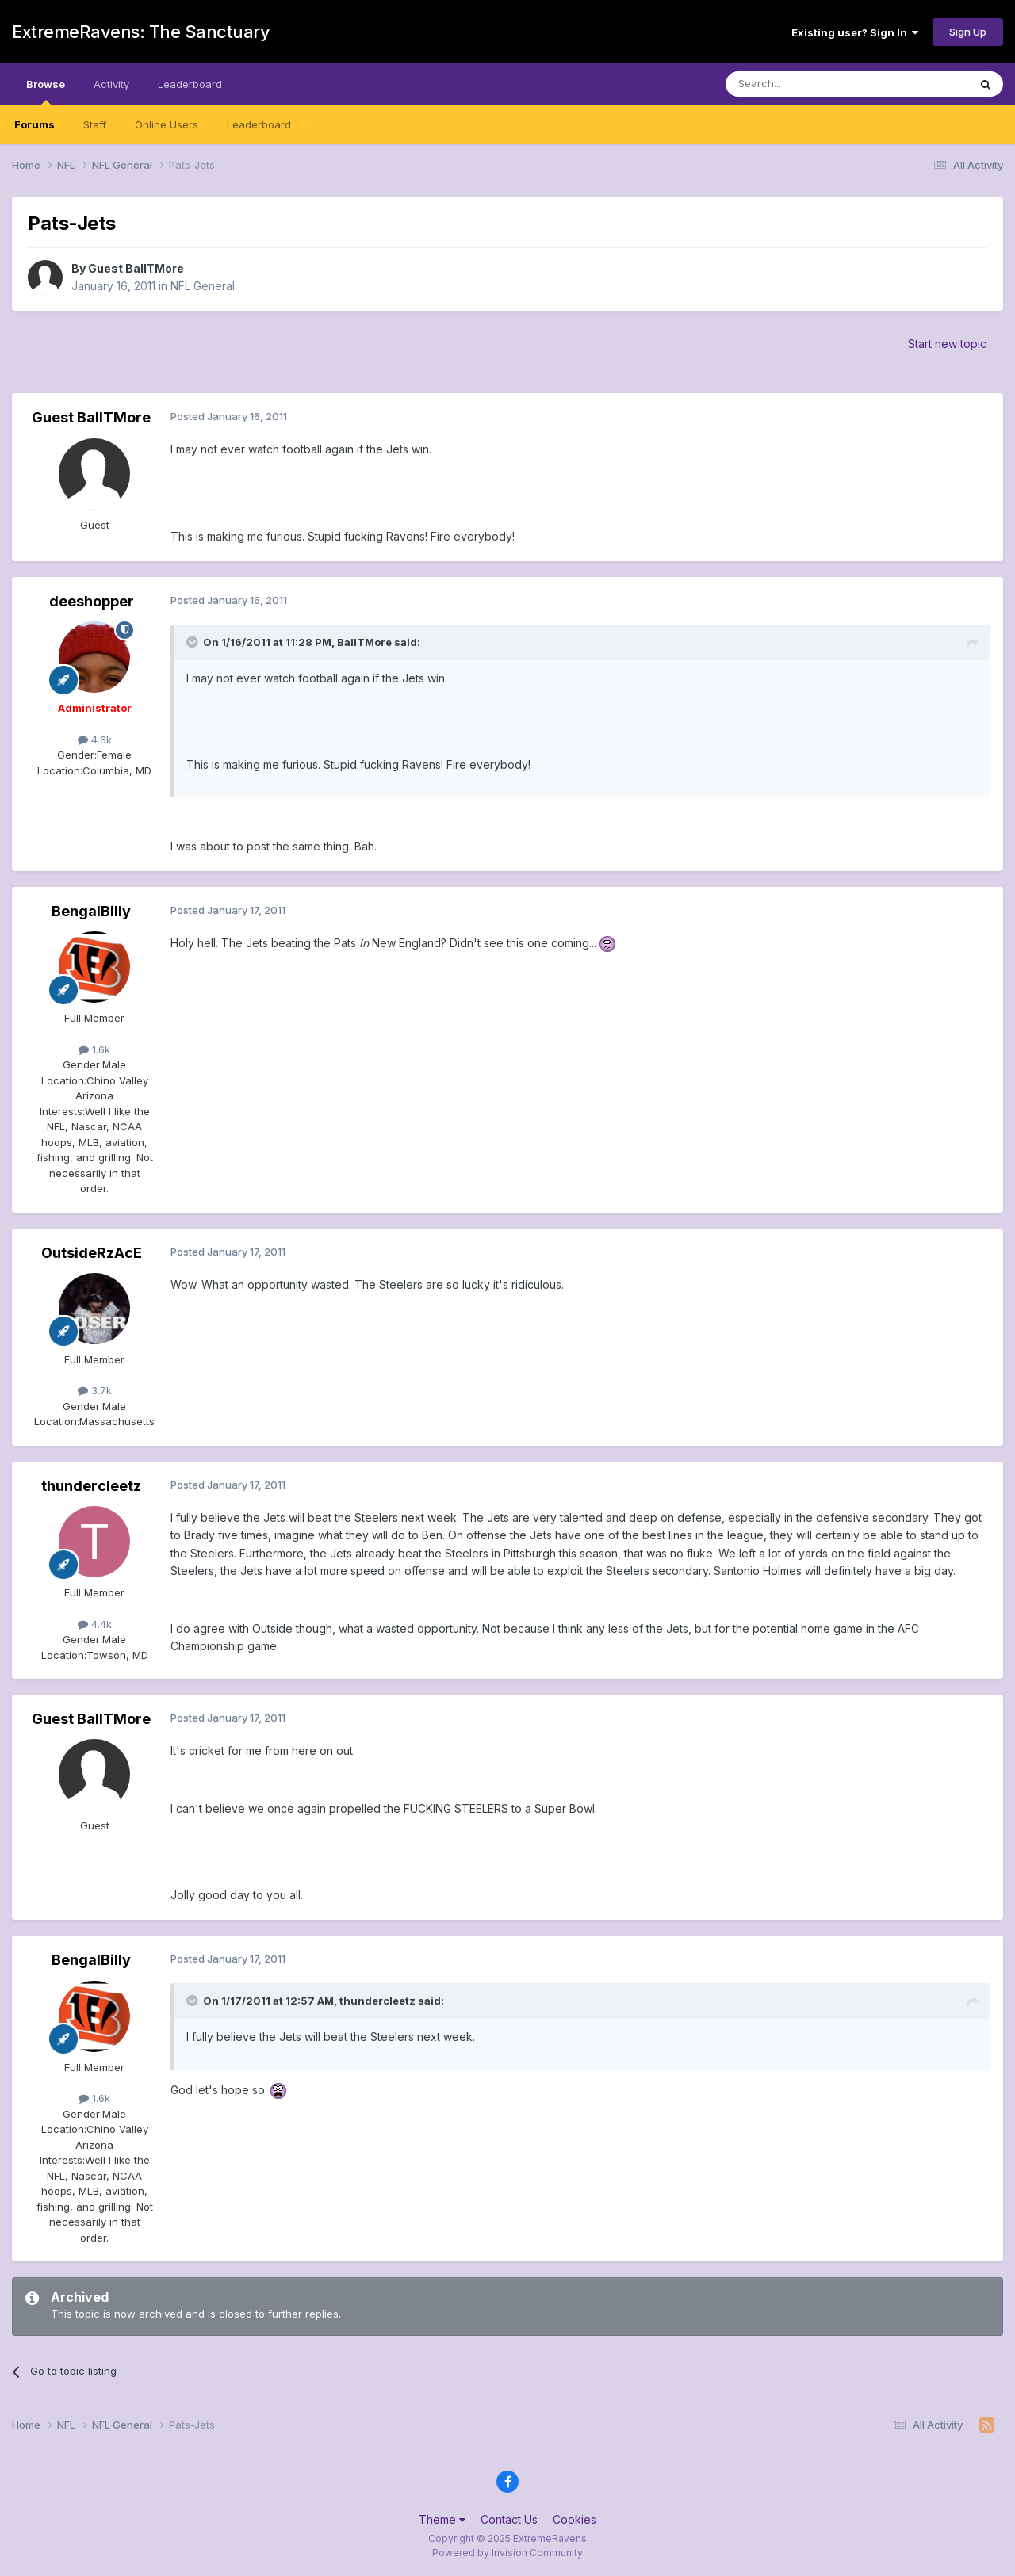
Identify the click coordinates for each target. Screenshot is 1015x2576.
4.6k (95, 739)
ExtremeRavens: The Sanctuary (141, 31)
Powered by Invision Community (507, 2553)
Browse (45, 91)
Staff (94, 124)
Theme (442, 2519)
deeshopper (91, 601)
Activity (111, 84)
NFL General (202, 285)
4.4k (95, 1624)
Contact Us (509, 2519)
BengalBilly (91, 911)
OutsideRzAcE (91, 1252)
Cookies (574, 2519)
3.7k (95, 1390)
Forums (34, 124)
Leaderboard (259, 124)
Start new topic (947, 343)
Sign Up (967, 31)
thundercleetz (91, 1485)
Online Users (166, 124)
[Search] (806, 84)
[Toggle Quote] (193, 642)
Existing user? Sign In (854, 32)
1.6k (94, 1049)
